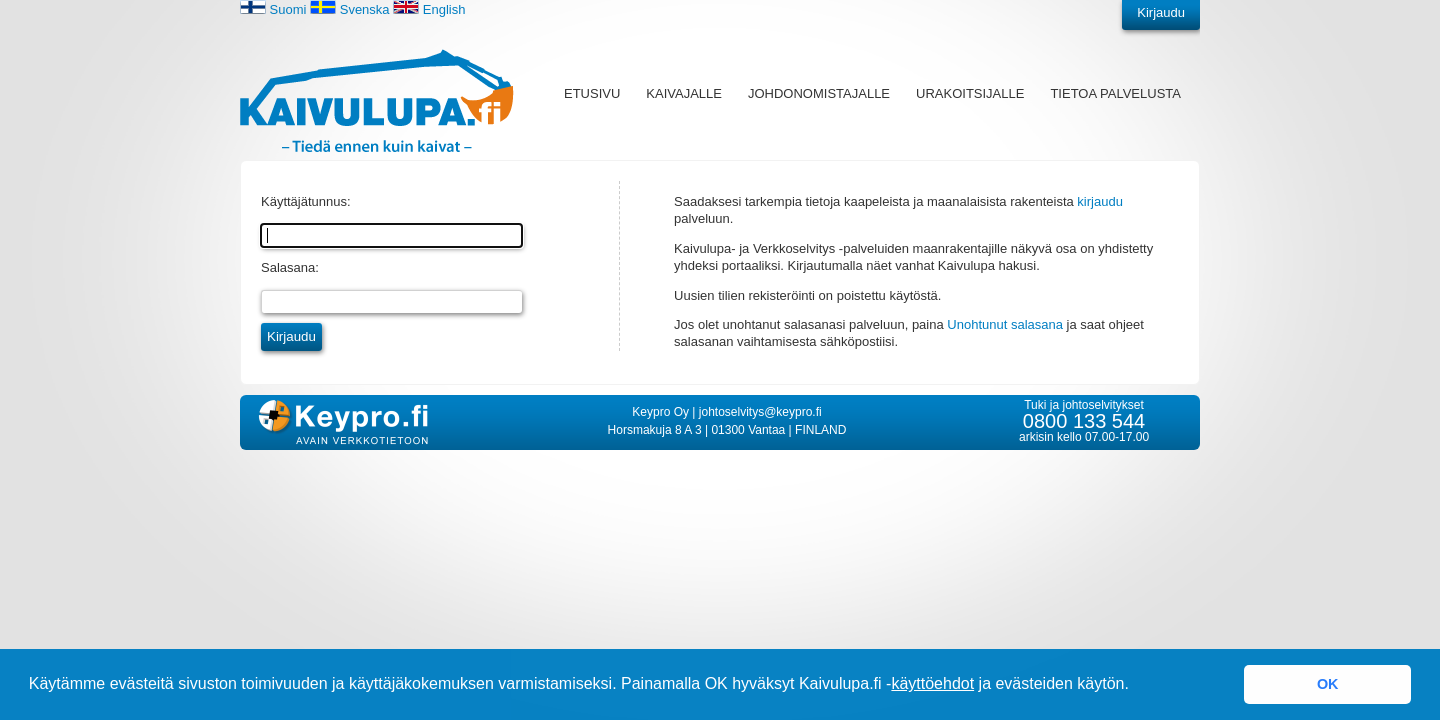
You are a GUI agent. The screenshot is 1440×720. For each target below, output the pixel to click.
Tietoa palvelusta (1115, 93)
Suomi (273, 9)
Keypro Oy (660, 412)
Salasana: (290, 267)
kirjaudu (1100, 201)
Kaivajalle (684, 93)
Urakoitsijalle (970, 93)
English (429, 9)
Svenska (349, 9)
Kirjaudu (1161, 12)
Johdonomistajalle (819, 93)
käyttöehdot (932, 683)
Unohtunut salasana (1005, 324)
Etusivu (592, 93)
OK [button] (1328, 684)
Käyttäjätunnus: (306, 201)
